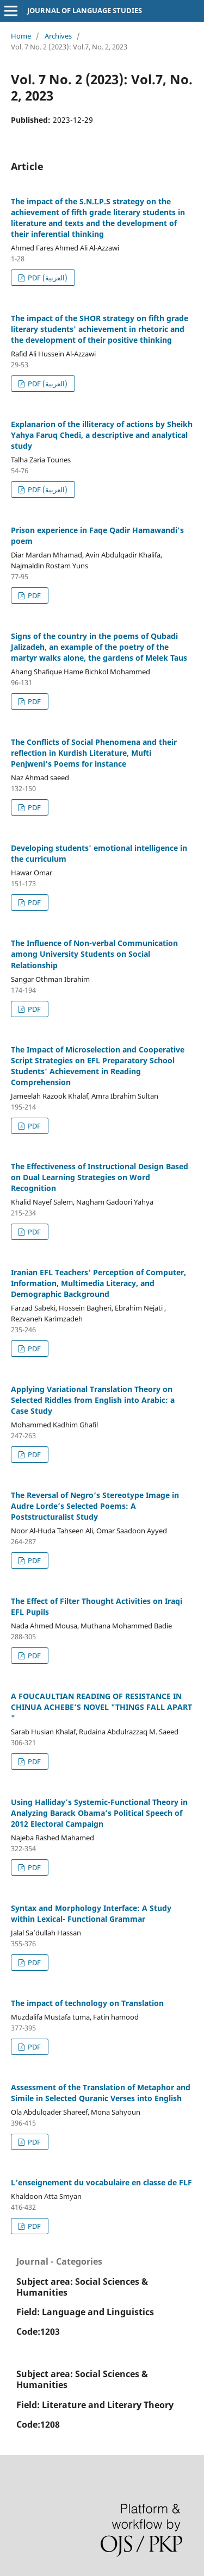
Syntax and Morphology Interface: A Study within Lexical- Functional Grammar (91, 1913)
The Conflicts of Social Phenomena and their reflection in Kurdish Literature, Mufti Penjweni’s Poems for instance (94, 753)
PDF (33, 595)
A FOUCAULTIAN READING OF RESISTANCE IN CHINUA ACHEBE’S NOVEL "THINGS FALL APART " (101, 1707)
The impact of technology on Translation (87, 2003)
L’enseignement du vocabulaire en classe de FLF (101, 2182)
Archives (58, 36)
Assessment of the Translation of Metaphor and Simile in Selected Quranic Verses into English (100, 2092)
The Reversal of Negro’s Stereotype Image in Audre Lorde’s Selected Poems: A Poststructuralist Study (95, 1506)
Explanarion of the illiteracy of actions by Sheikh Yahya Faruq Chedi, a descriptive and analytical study (102, 435)
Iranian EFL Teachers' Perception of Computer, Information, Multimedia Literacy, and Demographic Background (98, 1283)
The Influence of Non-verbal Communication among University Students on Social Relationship (94, 954)
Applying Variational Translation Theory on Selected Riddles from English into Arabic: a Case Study (93, 1400)
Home (21, 36)
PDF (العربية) (46, 278)
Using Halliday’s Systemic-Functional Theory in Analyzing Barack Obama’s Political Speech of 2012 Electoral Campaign (99, 1813)
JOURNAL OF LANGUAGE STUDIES (84, 10)
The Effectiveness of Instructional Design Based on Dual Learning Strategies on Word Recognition (99, 1177)
